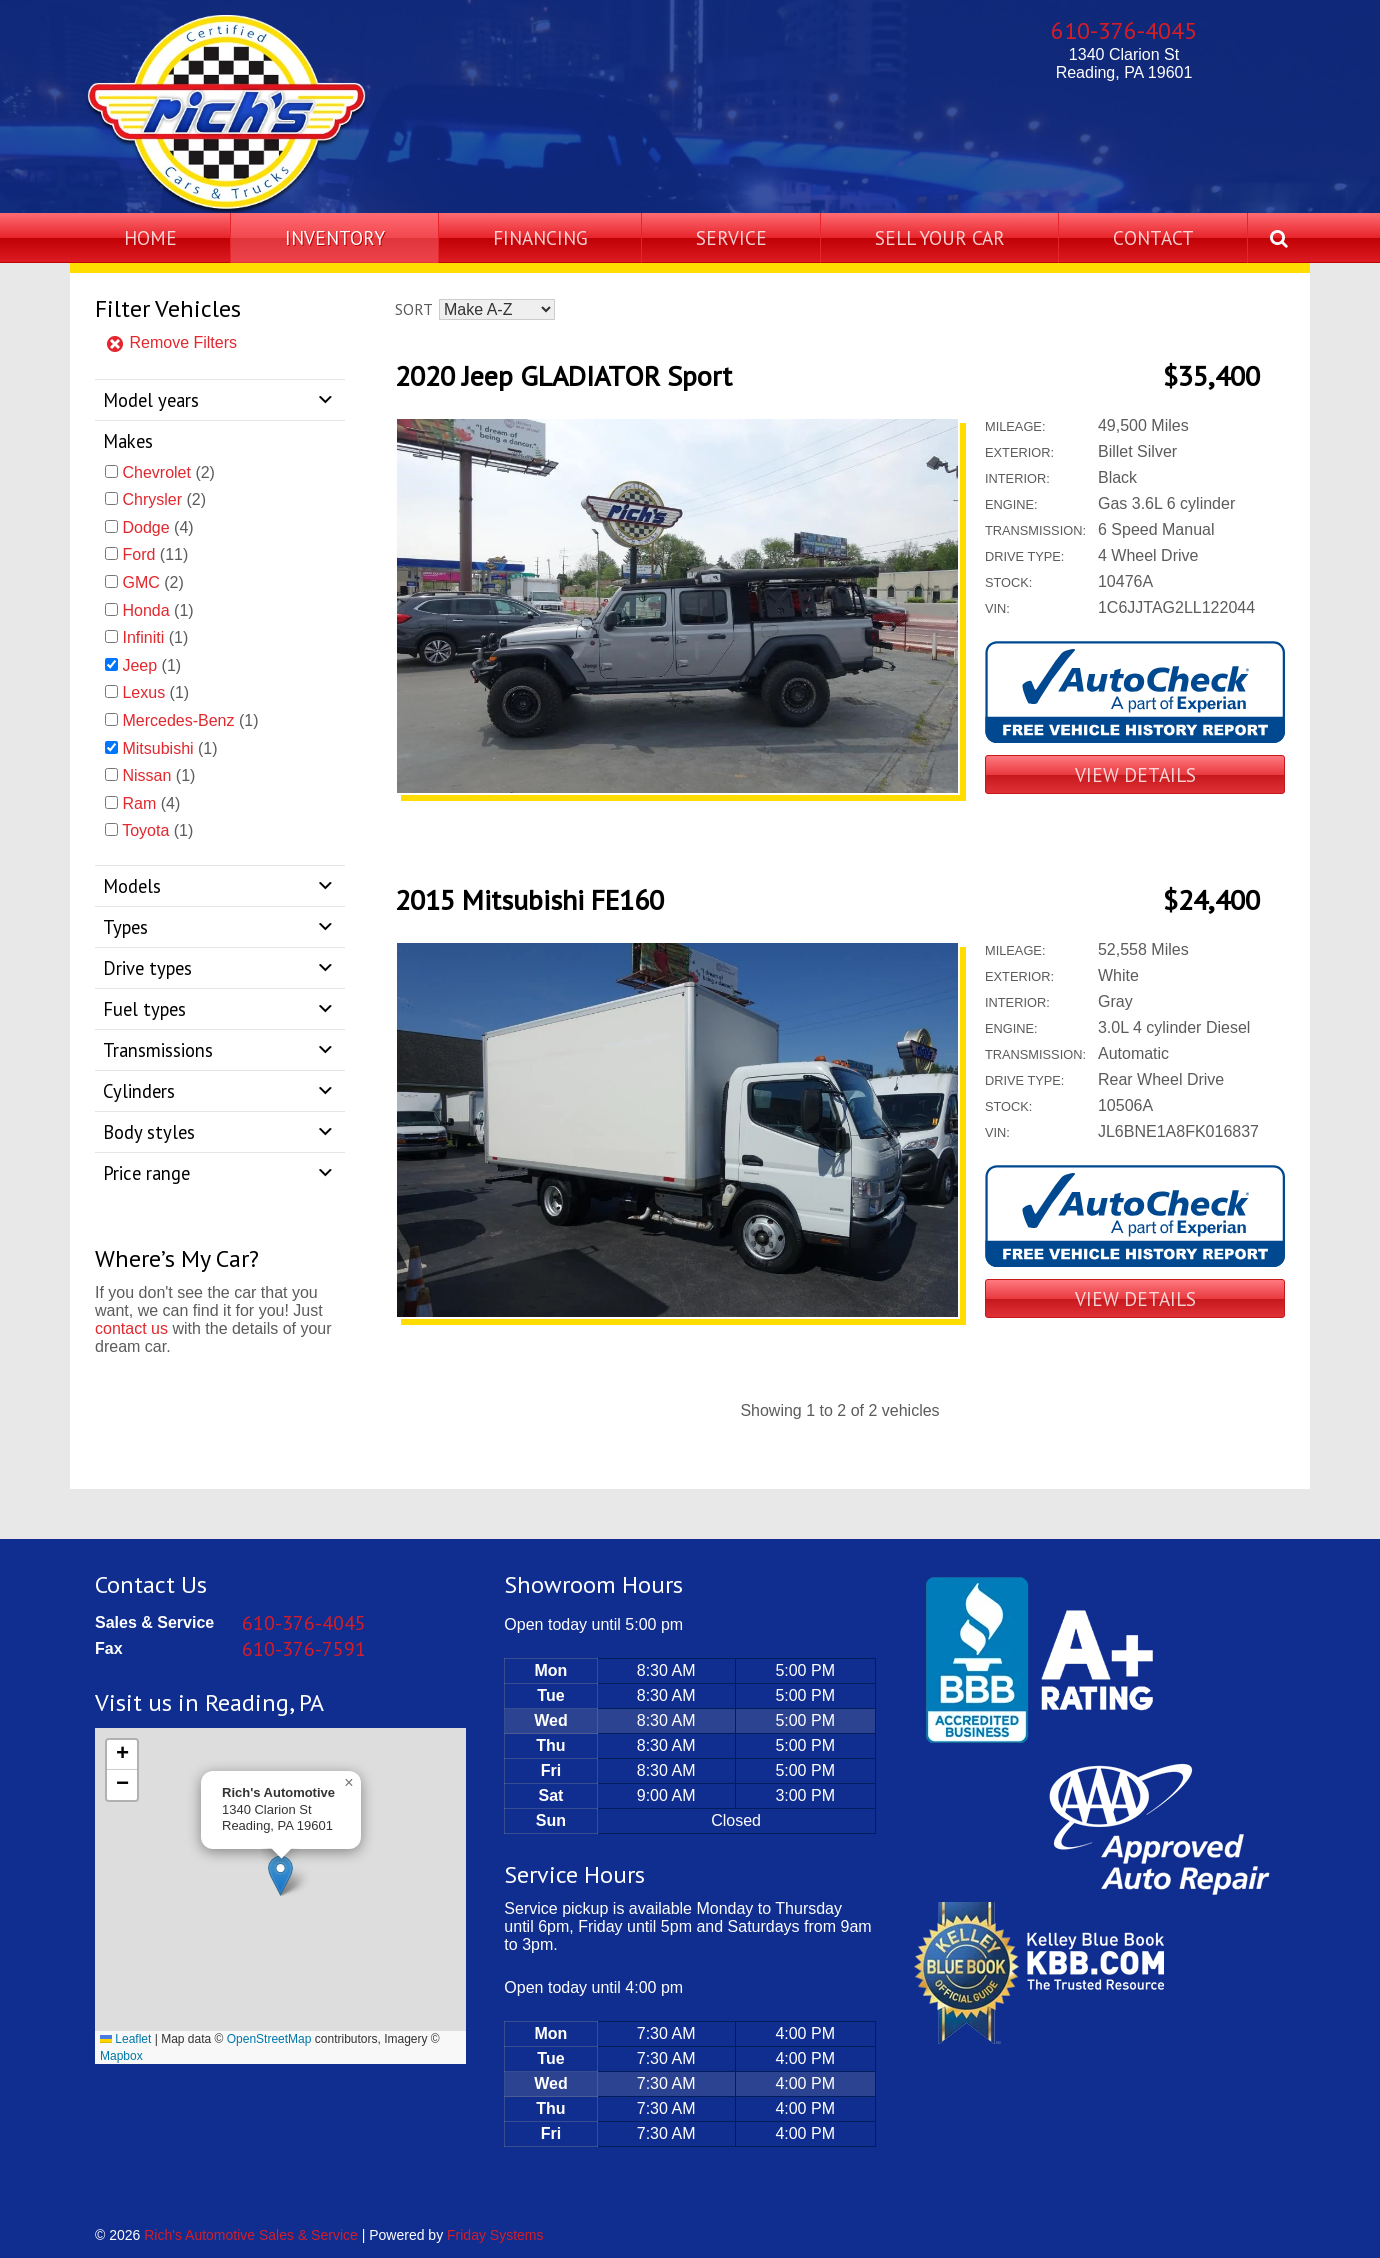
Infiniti (143, 637)
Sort (413, 309)
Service (731, 237)
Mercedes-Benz (178, 720)
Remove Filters (171, 342)
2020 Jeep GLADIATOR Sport (563, 375)
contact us (131, 1328)
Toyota (145, 830)
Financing (540, 237)
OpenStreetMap (269, 2039)
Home (150, 237)
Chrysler (152, 499)
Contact (1153, 237)
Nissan (146, 775)
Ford (138, 554)
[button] (280, 1875)
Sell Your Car (940, 237)
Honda (145, 610)
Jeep (139, 665)
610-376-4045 (1124, 30)
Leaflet (125, 2039)
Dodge (145, 527)
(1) (157, 610)
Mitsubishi (157, 748)
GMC (140, 582)
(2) (168, 472)
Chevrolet (156, 472)
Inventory (335, 237)
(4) (157, 527)
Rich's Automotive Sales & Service (251, 2235)
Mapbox (121, 2056)
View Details (1135, 774)
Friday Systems (495, 2235)
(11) (155, 554)
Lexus (143, 692)
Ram (139, 803)
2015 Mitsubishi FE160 (529, 899)
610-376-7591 (304, 1649)
